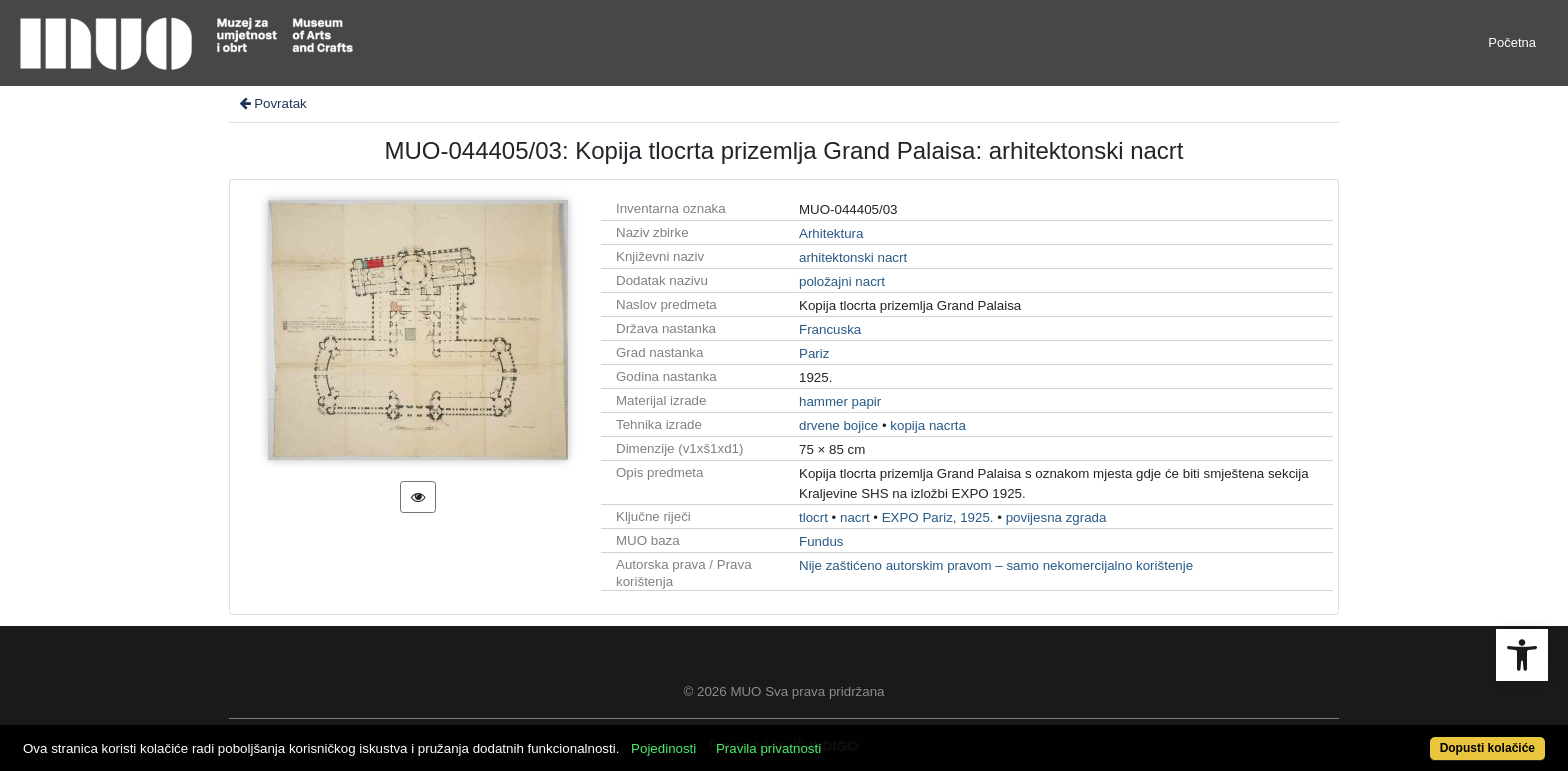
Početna (1512, 42)
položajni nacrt (842, 281)
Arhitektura (831, 233)
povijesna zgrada (1056, 517)
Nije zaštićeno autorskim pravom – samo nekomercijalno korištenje (996, 565)
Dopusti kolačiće (1487, 748)
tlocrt (813, 517)
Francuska (830, 329)
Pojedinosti (663, 748)
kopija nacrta (928, 425)
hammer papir (840, 401)
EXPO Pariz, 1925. (938, 517)
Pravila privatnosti (768, 748)
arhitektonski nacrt (853, 257)
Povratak (272, 103)
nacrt (855, 517)
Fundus (821, 541)
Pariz (814, 353)
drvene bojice (838, 425)
